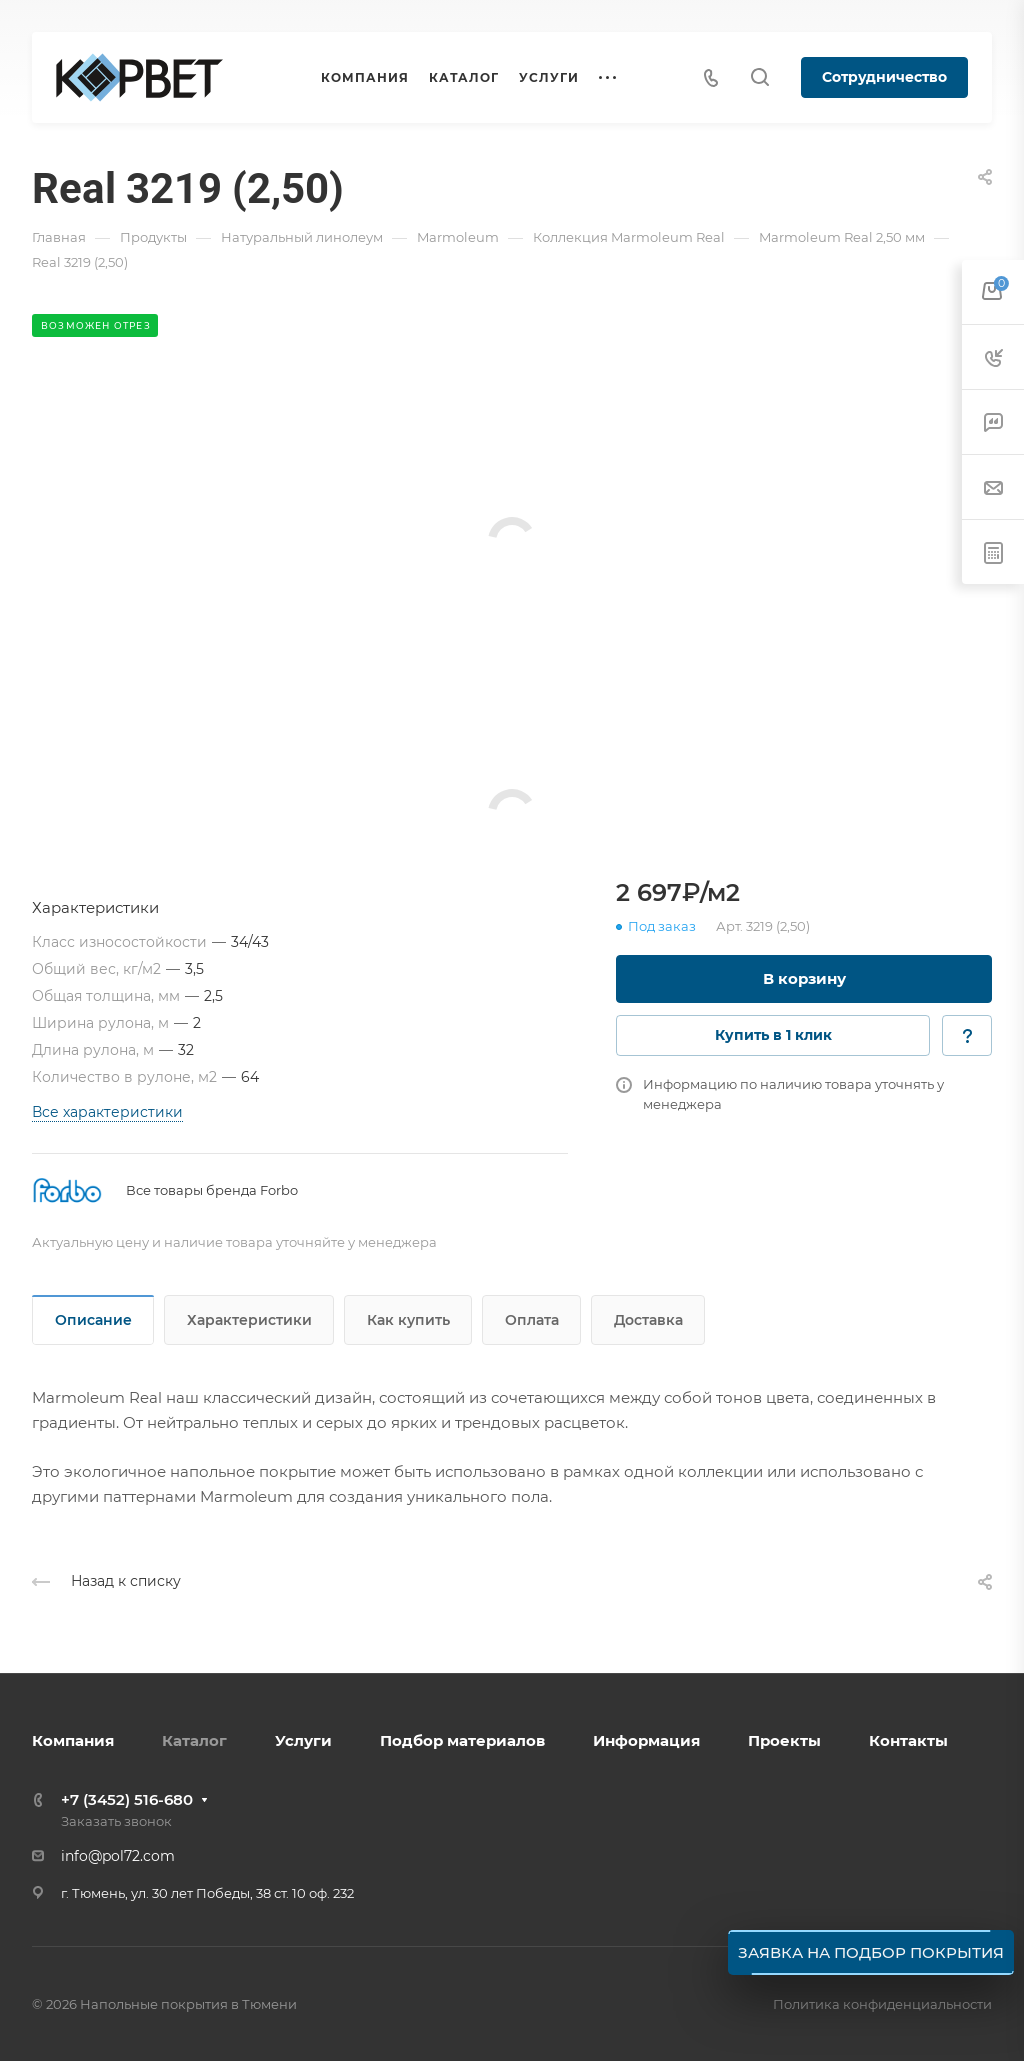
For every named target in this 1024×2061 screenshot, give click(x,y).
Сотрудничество (884, 77)
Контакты (908, 1740)
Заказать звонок (116, 1821)
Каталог (194, 1740)
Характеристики (249, 1320)
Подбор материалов (462, 1740)
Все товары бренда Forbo (212, 1190)
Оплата (532, 1320)
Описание (93, 1320)
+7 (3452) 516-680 (127, 1799)
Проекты (784, 1740)
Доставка (648, 1320)
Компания (73, 1740)
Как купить (408, 1320)
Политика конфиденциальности (882, 2004)
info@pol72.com (118, 1856)
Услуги (303, 1740)
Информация (646, 1740)
